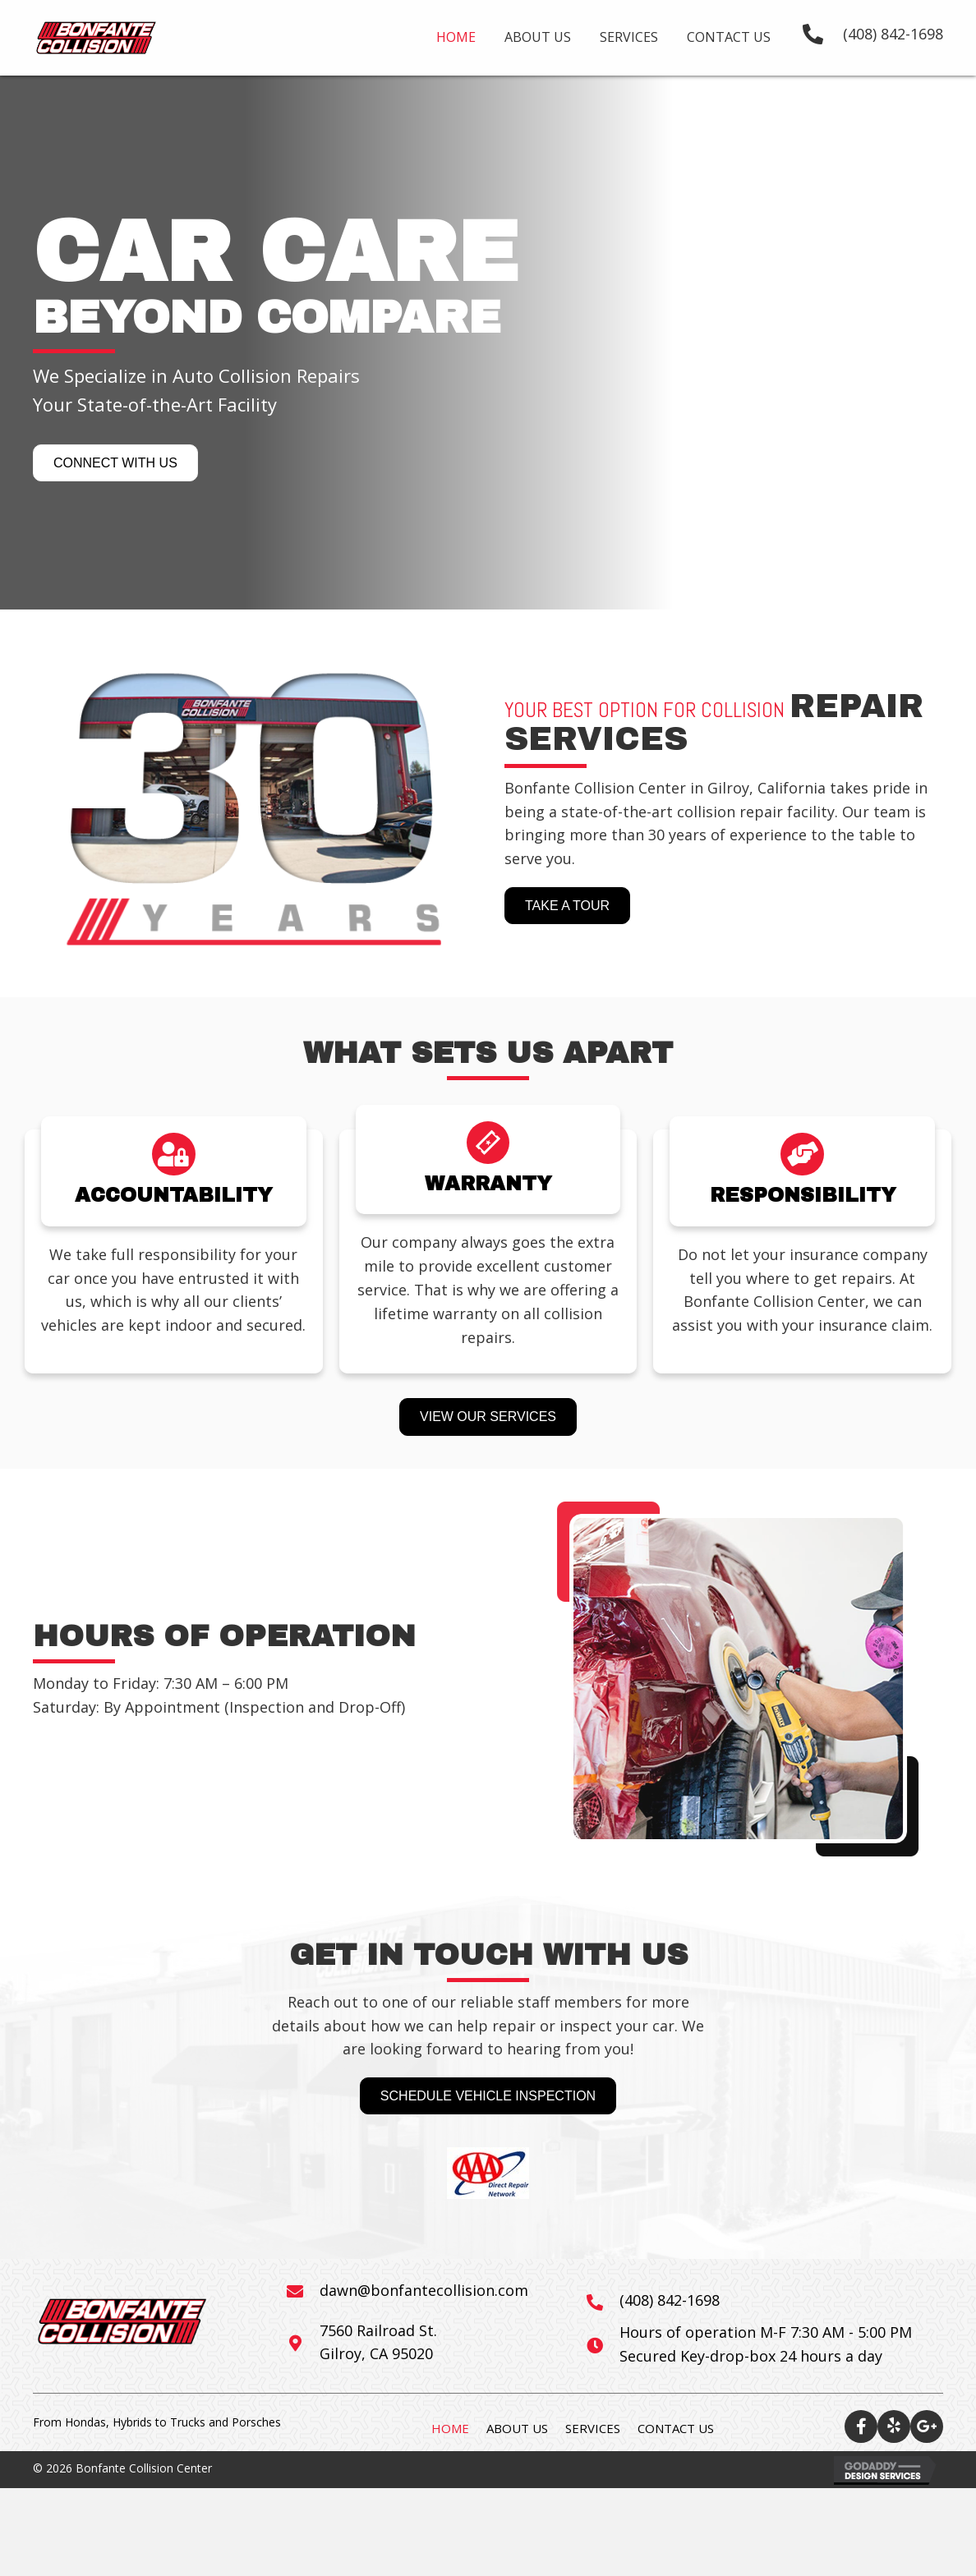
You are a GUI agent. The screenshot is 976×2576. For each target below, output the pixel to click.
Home (450, 2428)
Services (592, 2428)
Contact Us (676, 2428)
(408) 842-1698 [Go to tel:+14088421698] (669, 2300)
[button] (115, 462)
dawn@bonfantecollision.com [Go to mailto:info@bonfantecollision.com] (424, 2290)
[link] (456, 35)
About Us (517, 2428)
